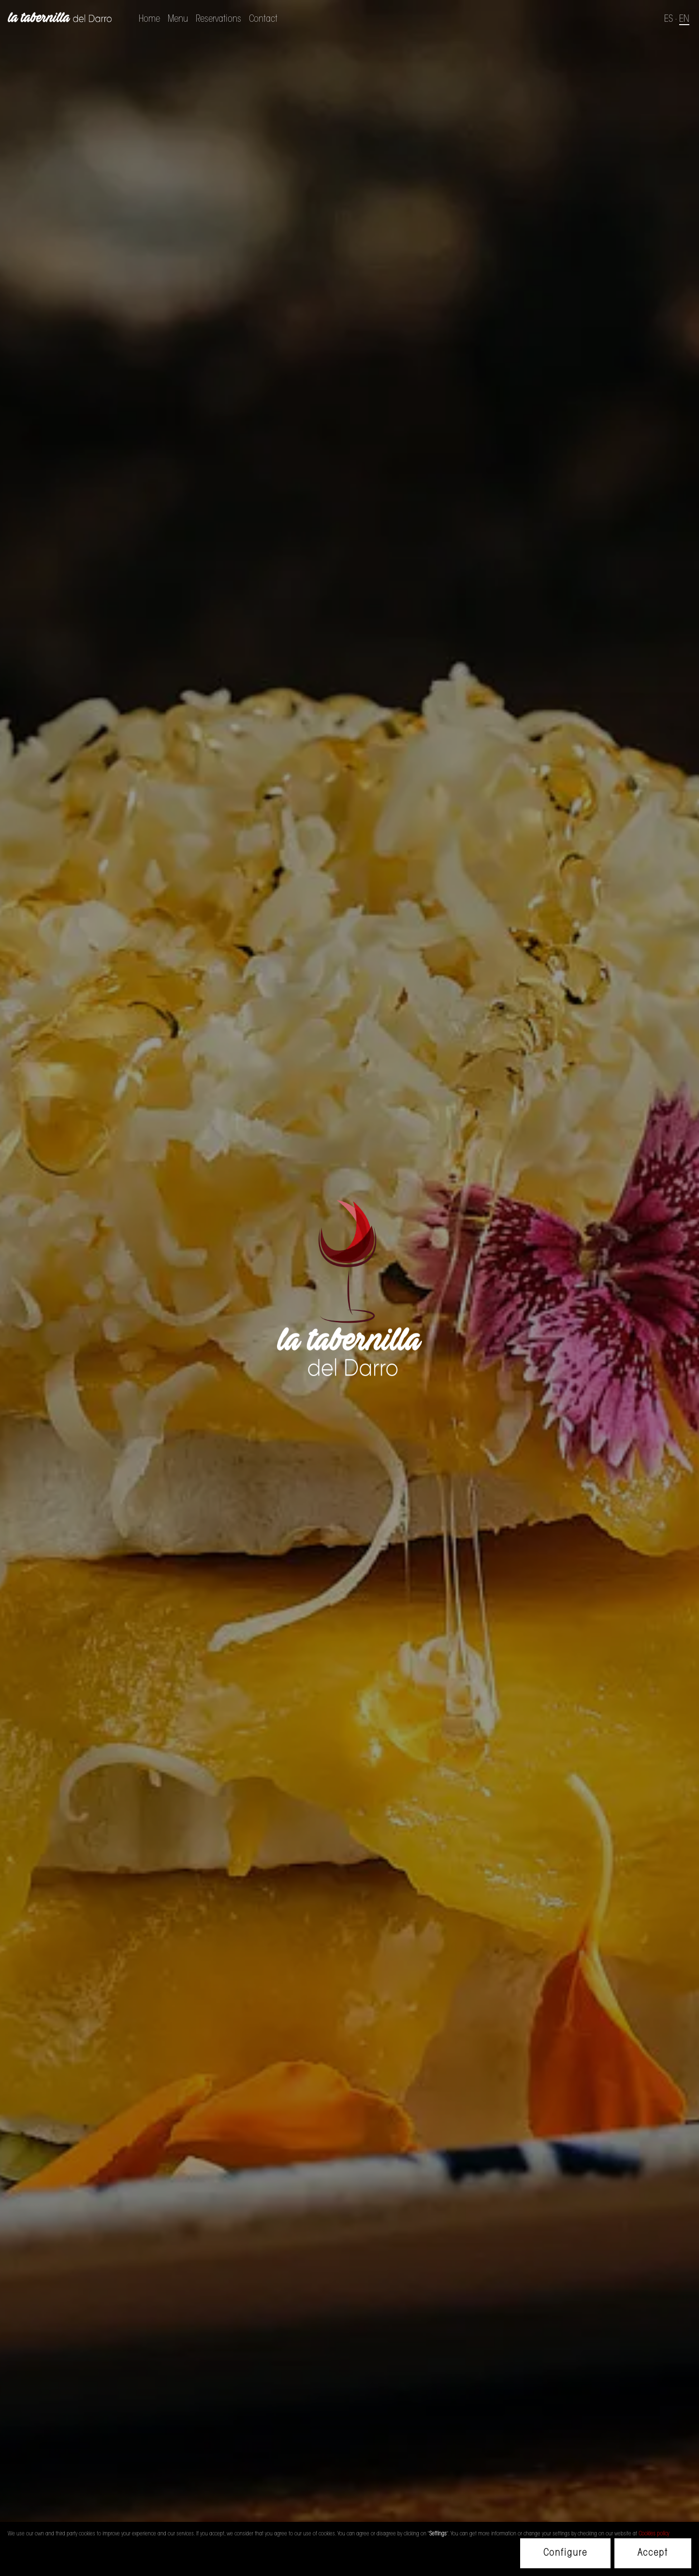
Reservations (218, 19)
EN (684, 19)
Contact (263, 19)
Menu (178, 19)
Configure (565, 2553)
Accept (653, 2553)
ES (668, 19)
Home (149, 19)
